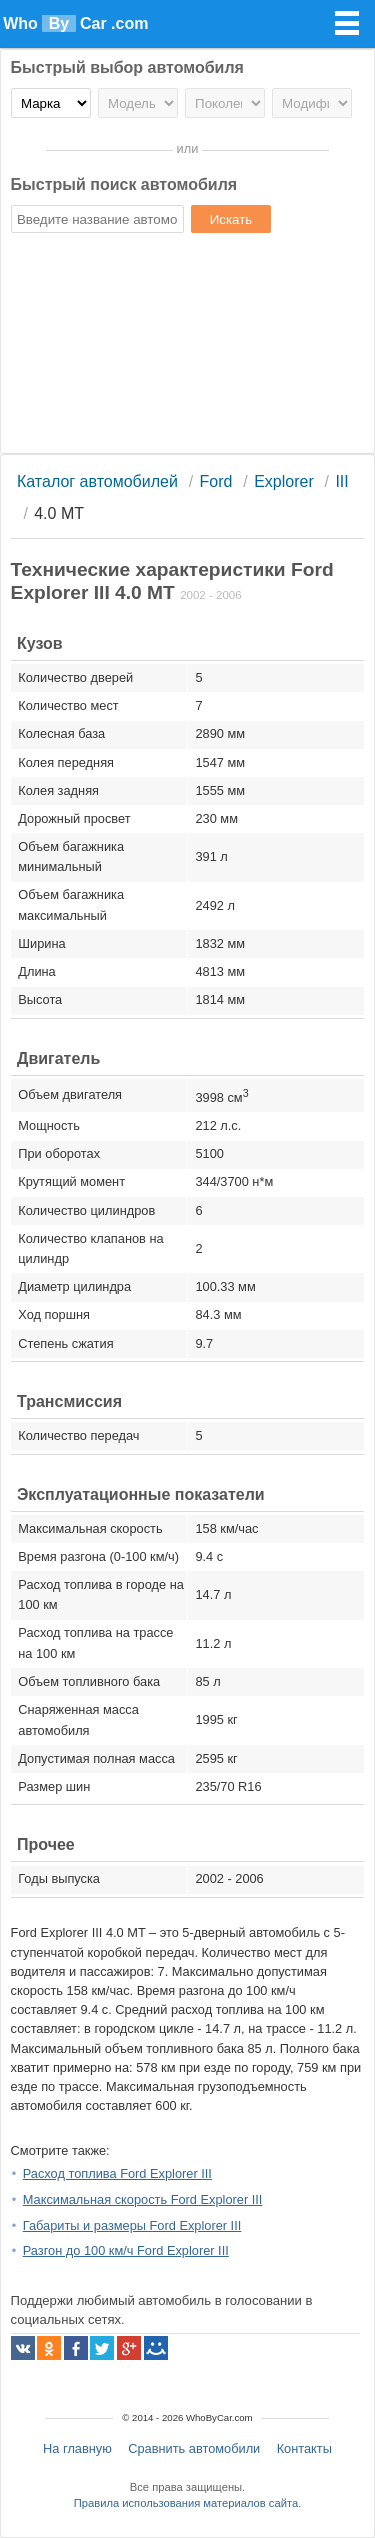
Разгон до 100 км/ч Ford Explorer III (126, 2250)
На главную (77, 2448)
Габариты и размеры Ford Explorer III (132, 2225)
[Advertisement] (187, 346)
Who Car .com (75, 23)
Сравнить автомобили (194, 2448)
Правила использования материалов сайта (186, 2503)
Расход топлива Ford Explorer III (117, 2173)
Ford (216, 481)
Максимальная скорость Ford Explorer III (143, 2199)
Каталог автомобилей (97, 481)
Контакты (304, 2448)
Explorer (284, 481)
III (341, 481)
